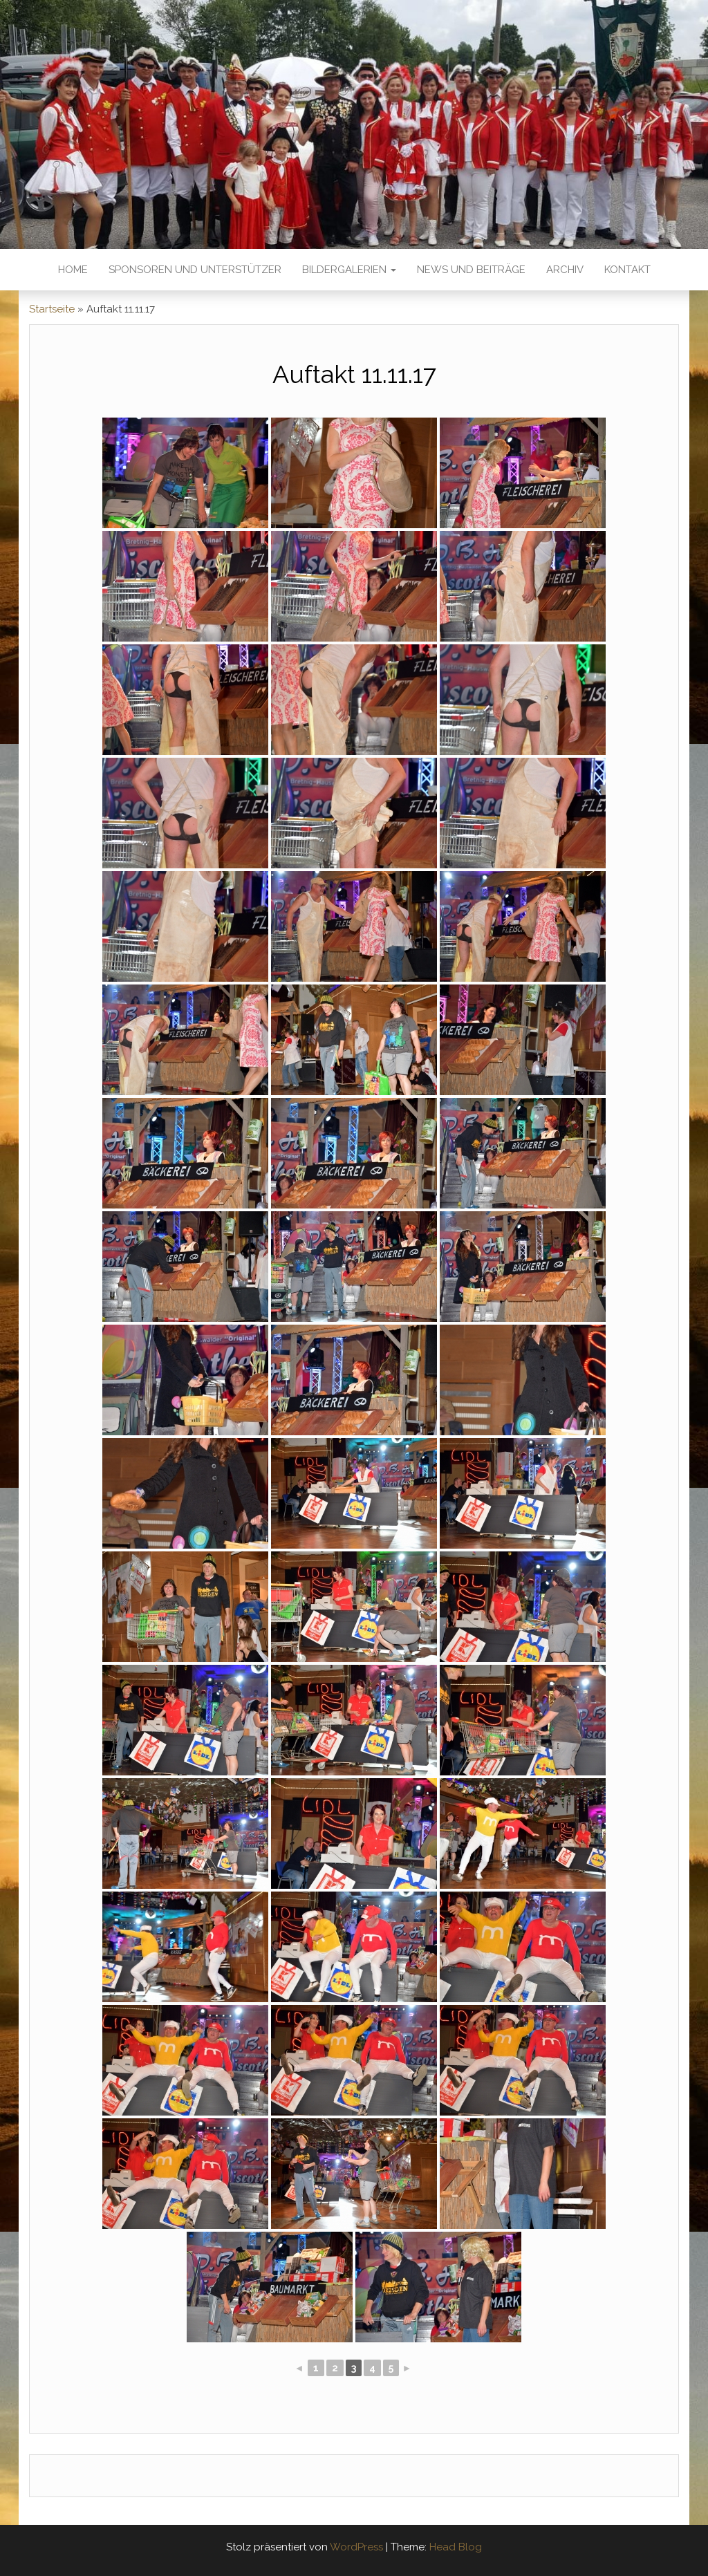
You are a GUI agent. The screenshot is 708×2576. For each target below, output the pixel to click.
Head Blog (455, 2547)
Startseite (52, 309)
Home (73, 269)
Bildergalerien (349, 269)
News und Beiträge (471, 269)
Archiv (565, 269)
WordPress (356, 2547)
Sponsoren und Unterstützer (195, 269)
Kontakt (627, 269)
